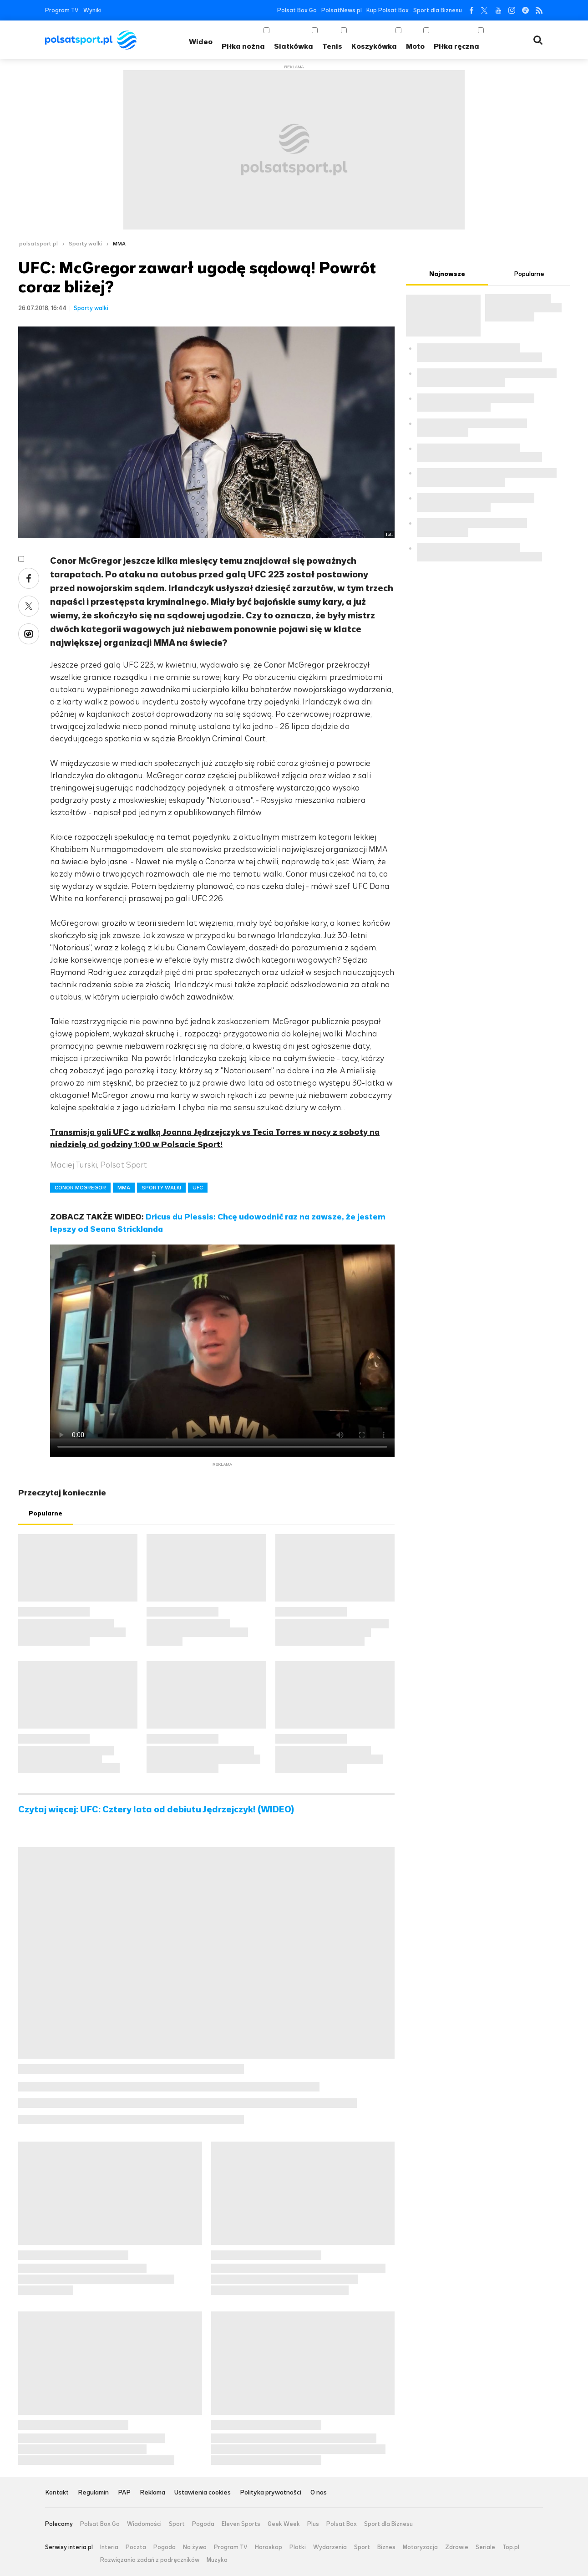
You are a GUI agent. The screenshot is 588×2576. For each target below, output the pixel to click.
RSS (539, 10)
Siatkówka (293, 46)
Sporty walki (85, 243)
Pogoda (203, 2524)
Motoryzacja (420, 2547)
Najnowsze (447, 274)
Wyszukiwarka (537, 40)
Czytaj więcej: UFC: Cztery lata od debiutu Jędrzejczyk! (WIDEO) (156, 1809)
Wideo (201, 41)
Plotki (297, 2547)
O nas (318, 2493)
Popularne (45, 1513)
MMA (119, 243)
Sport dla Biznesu (437, 10)
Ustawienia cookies (202, 2493)
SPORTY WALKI (161, 1187)
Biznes (386, 2547)
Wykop (29, 634)
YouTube (498, 10)
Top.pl (510, 2547)
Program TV (62, 10)
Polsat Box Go (297, 10)
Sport (177, 2524)
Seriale (485, 2547)
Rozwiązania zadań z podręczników (149, 2560)
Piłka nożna (243, 46)
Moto (415, 46)
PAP (124, 2493)
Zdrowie (456, 2547)
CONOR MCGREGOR (80, 1187)
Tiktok (525, 10)
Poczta (136, 2547)
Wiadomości (144, 2524)
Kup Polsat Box (387, 10)
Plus (313, 2524)
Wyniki (92, 10)
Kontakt (57, 2493)
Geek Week (284, 2524)
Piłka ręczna (456, 46)
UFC (198, 1187)
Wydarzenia (330, 2547)
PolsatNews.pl (341, 10)
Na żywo (195, 2547)
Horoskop (268, 2547)
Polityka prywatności (270, 2493)
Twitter (484, 10)
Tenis (332, 46)
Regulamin (93, 2493)
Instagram (512, 10)
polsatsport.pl (38, 243)
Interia (109, 2547)
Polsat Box (341, 2524)
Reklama (152, 2493)
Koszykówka (374, 46)
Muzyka (217, 2560)
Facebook (471, 10)
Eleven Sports (241, 2524)
